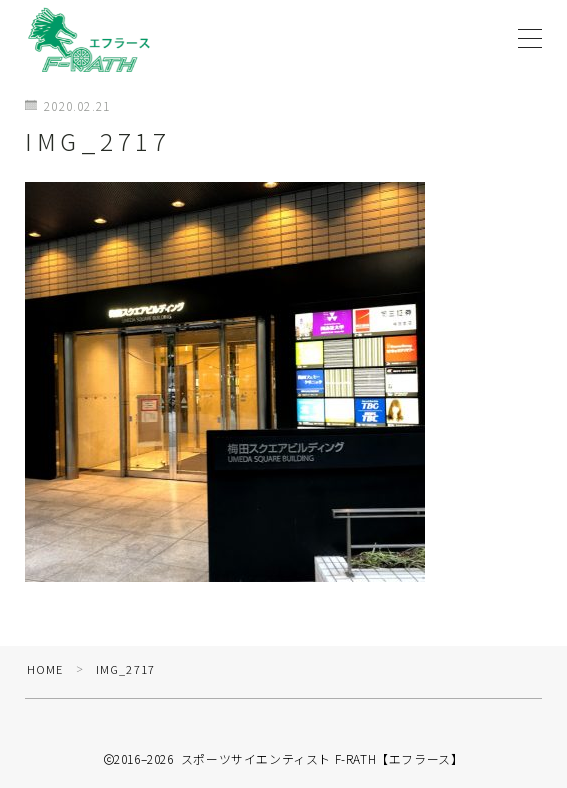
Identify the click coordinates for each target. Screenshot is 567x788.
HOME (45, 669)
